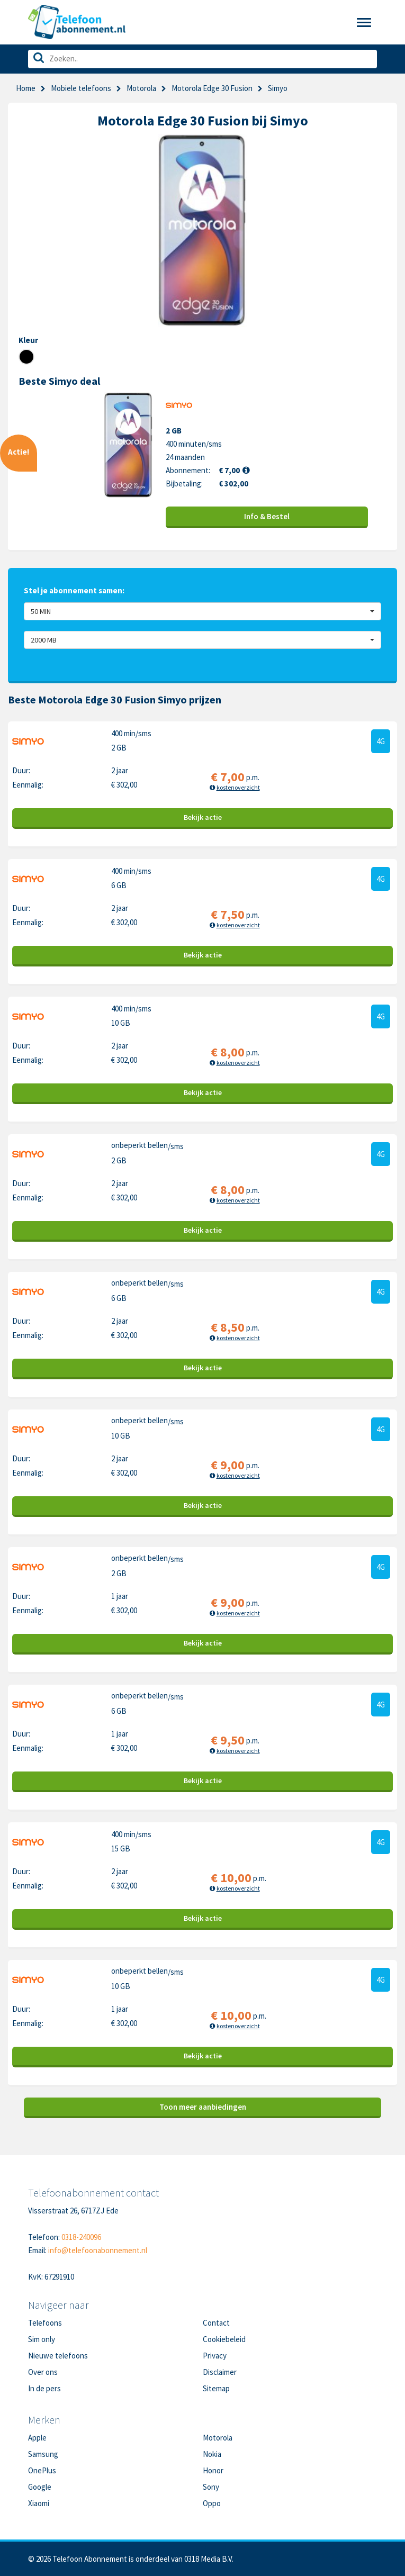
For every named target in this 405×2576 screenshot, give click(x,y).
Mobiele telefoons (81, 88)
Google (39, 2487)
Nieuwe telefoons (58, 2356)
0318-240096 (81, 2237)
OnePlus (42, 2470)
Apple (37, 2438)
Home (25, 88)
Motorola (141, 88)
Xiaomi (38, 2503)
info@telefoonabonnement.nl (97, 2250)
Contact (216, 2323)
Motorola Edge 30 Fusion (212, 88)
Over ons (43, 2372)
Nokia (212, 2454)
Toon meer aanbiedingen (202, 2107)
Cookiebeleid (224, 2339)
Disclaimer (220, 2372)
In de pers (44, 2388)
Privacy (215, 2356)
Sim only (41, 2339)
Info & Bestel (267, 516)
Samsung (43, 2454)
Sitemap (216, 2388)
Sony (211, 2487)
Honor (213, 2470)
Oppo (212, 2503)
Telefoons (45, 2323)
